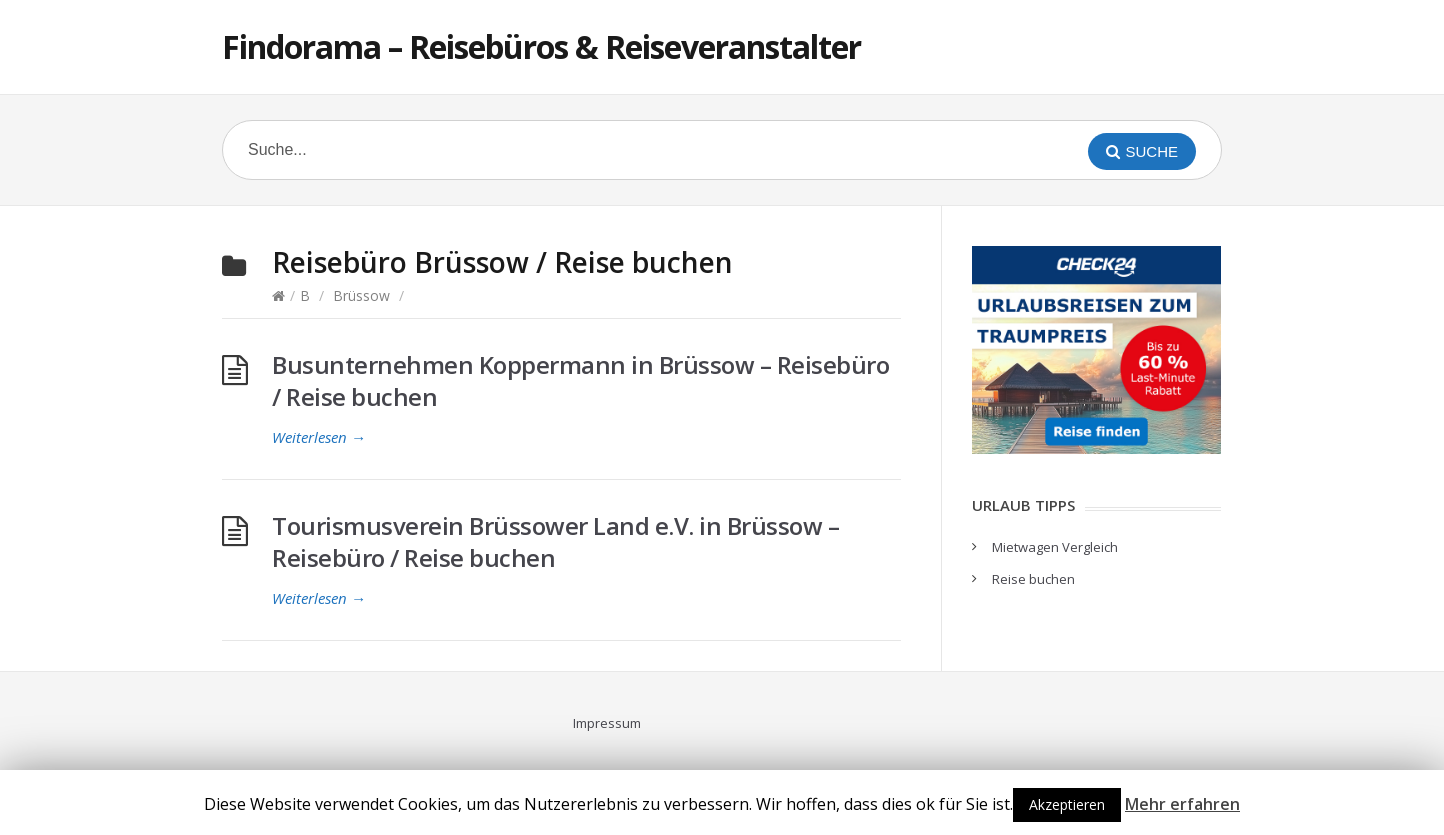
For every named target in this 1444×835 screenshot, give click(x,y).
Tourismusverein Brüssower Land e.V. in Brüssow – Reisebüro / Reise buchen (555, 541)
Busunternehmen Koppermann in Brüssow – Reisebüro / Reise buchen (580, 380)
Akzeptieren (1067, 804)
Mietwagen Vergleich (1055, 547)
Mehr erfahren (1182, 804)
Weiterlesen (319, 437)
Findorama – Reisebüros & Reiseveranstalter (541, 46)
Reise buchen (1033, 579)
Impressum (607, 723)
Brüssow (361, 295)
